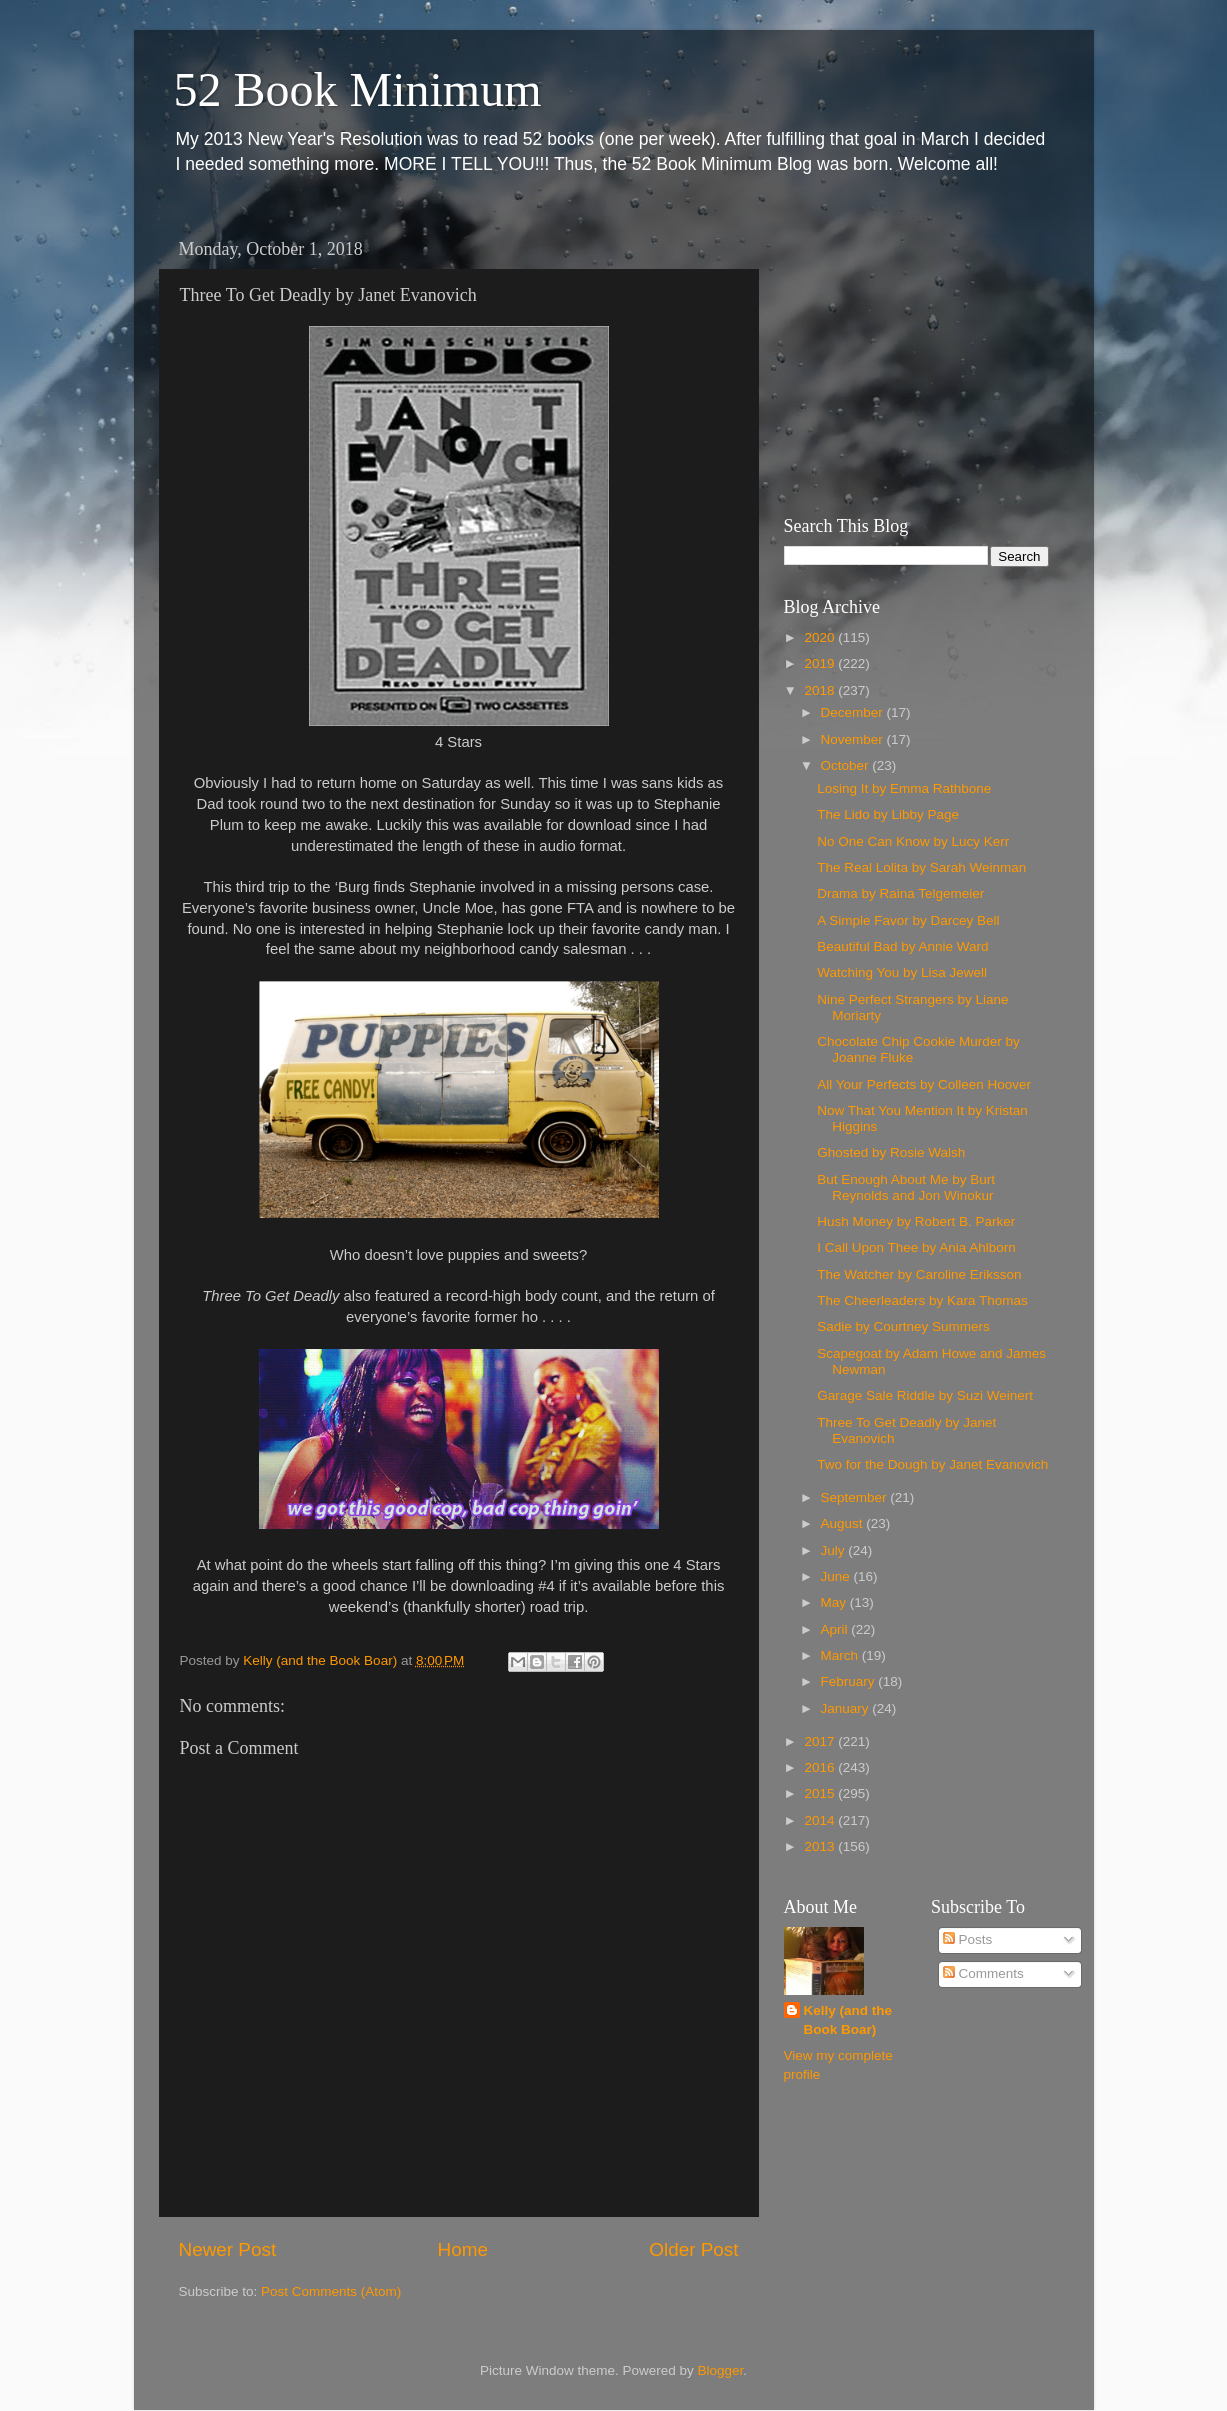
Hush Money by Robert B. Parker (916, 1221)
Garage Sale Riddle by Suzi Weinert (925, 1395)
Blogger (721, 2370)
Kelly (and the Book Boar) (848, 2020)
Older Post (693, 2249)
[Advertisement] (909, 355)
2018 (821, 690)
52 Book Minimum (358, 89)
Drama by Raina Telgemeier (900, 893)
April (836, 1629)
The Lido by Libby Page (888, 814)
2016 (821, 1767)
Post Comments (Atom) (331, 2291)
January (847, 1708)
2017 (821, 1741)
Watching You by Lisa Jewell (902, 972)
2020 (821, 637)
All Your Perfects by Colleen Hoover (924, 1084)
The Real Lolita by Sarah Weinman (921, 867)
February (850, 1681)
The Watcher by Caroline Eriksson (919, 1274)
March (841, 1655)
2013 (821, 1846)
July (835, 1550)
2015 (821, 1793)
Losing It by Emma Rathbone (904, 788)
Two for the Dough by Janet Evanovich (932, 1464)
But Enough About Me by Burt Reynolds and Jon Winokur (906, 1187)
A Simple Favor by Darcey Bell (908, 920)
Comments (983, 1973)
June (837, 1576)
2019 (821, 663)
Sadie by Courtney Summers (903, 1326)
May (835, 1602)
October (847, 765)
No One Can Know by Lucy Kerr (913, 841)
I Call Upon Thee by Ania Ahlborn (916, 1247)
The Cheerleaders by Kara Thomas (922, 1300)
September (856, 1497)
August (844, 1523)
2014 (821, 1820)
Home (463, 2249)
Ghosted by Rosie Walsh (891, 1152)
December (854, 712)
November (854, 739)
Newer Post (228, 2249)
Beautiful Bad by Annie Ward (902, 946)
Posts (968, 1939)
